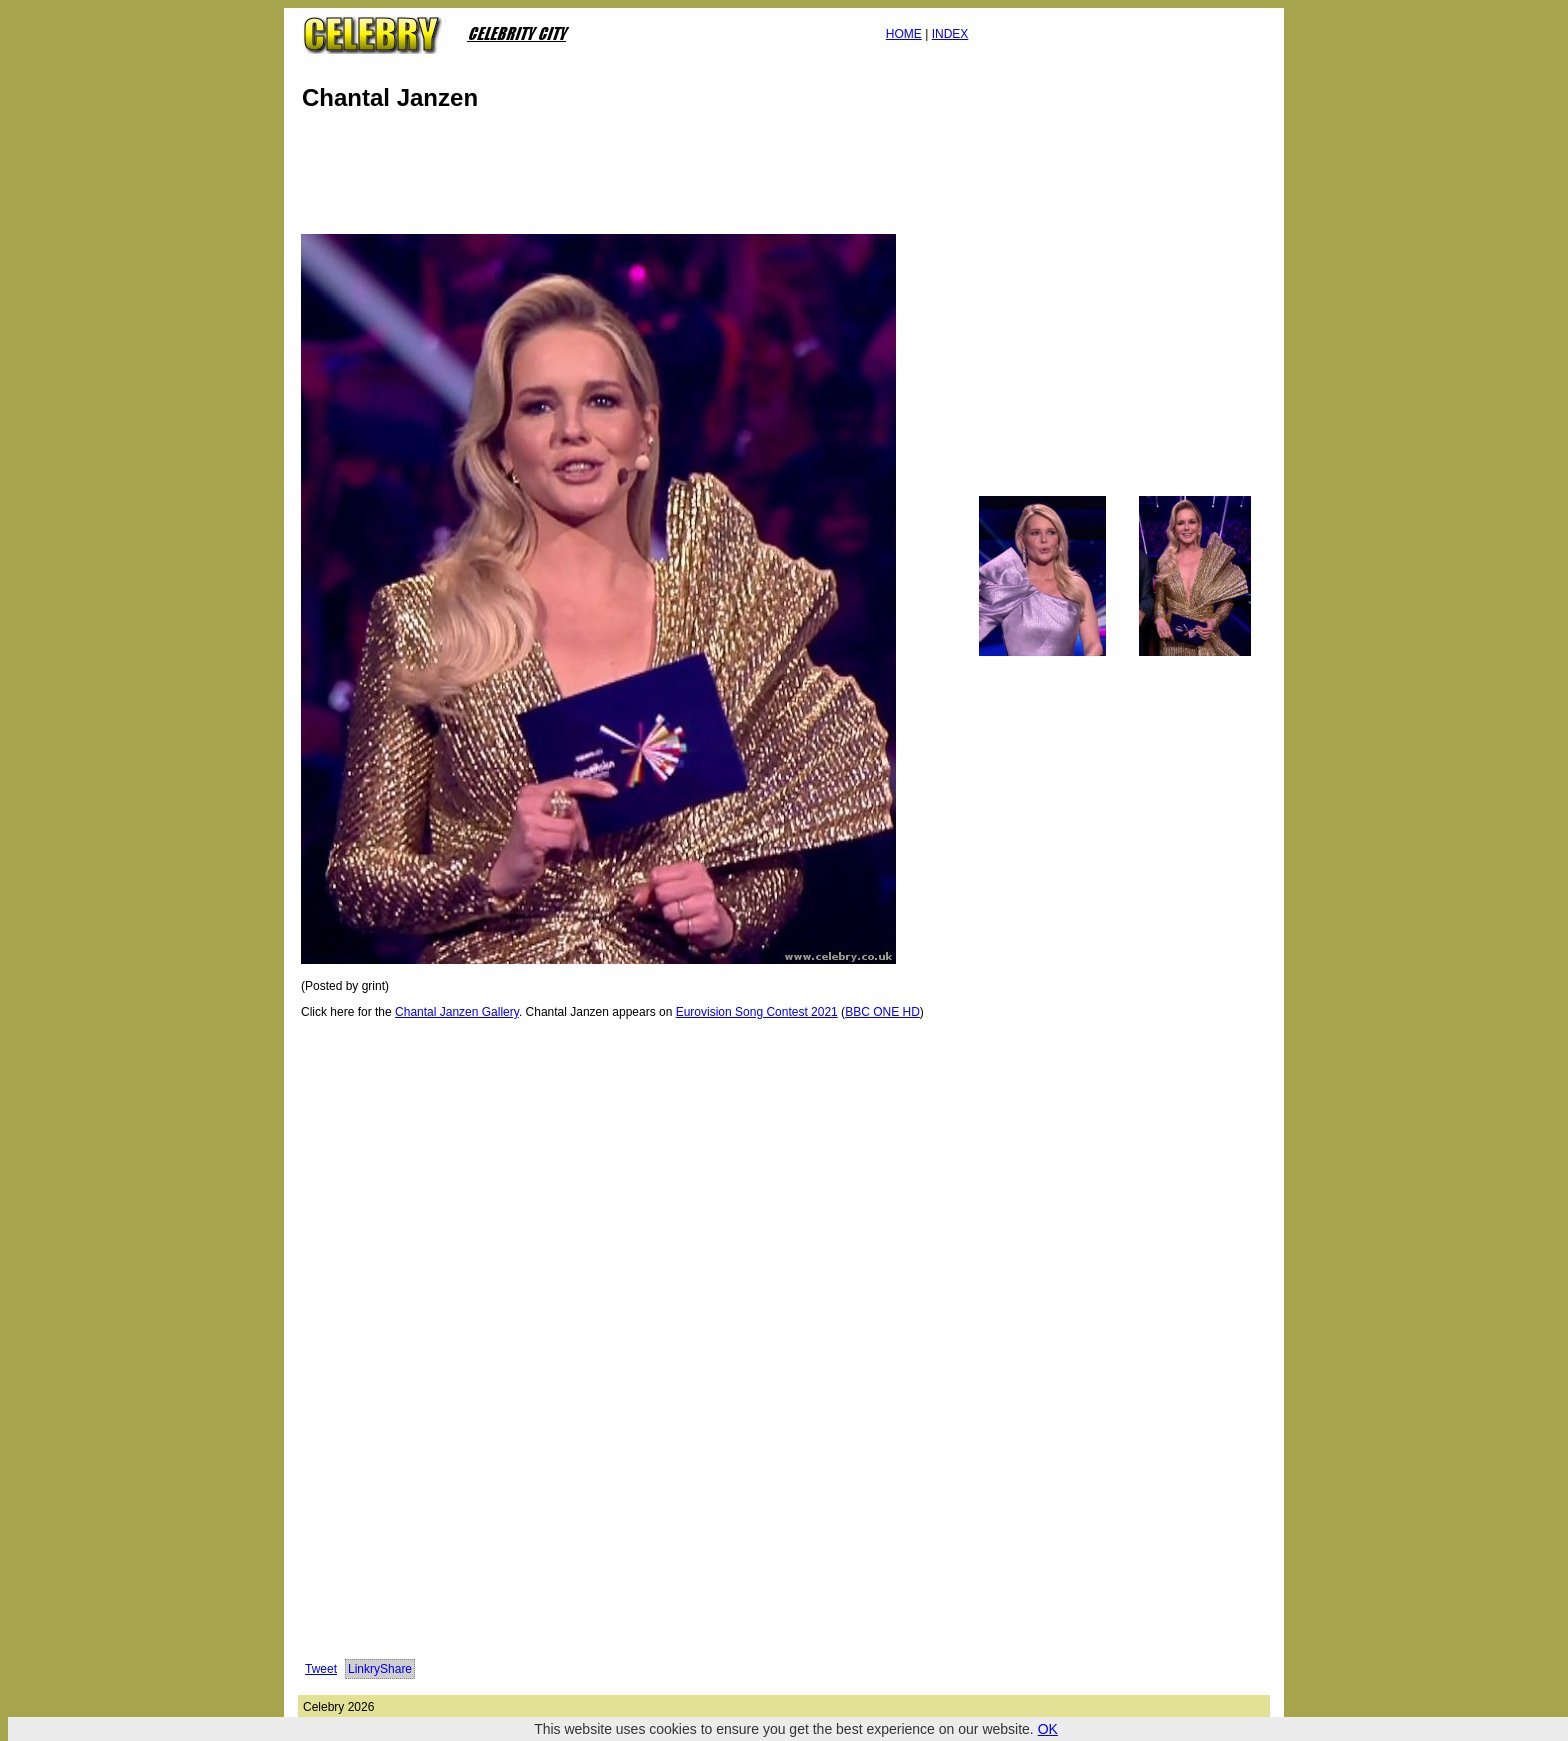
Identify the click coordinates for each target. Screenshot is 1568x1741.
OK (1048, 1729)
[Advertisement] (662, 178)
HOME (904, 34)
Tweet (321, 1669)
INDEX (950, 34)
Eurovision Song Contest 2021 (757, 1012)
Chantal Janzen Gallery (457, 1012)
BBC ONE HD (882, 1012)
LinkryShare (380, 1669)
